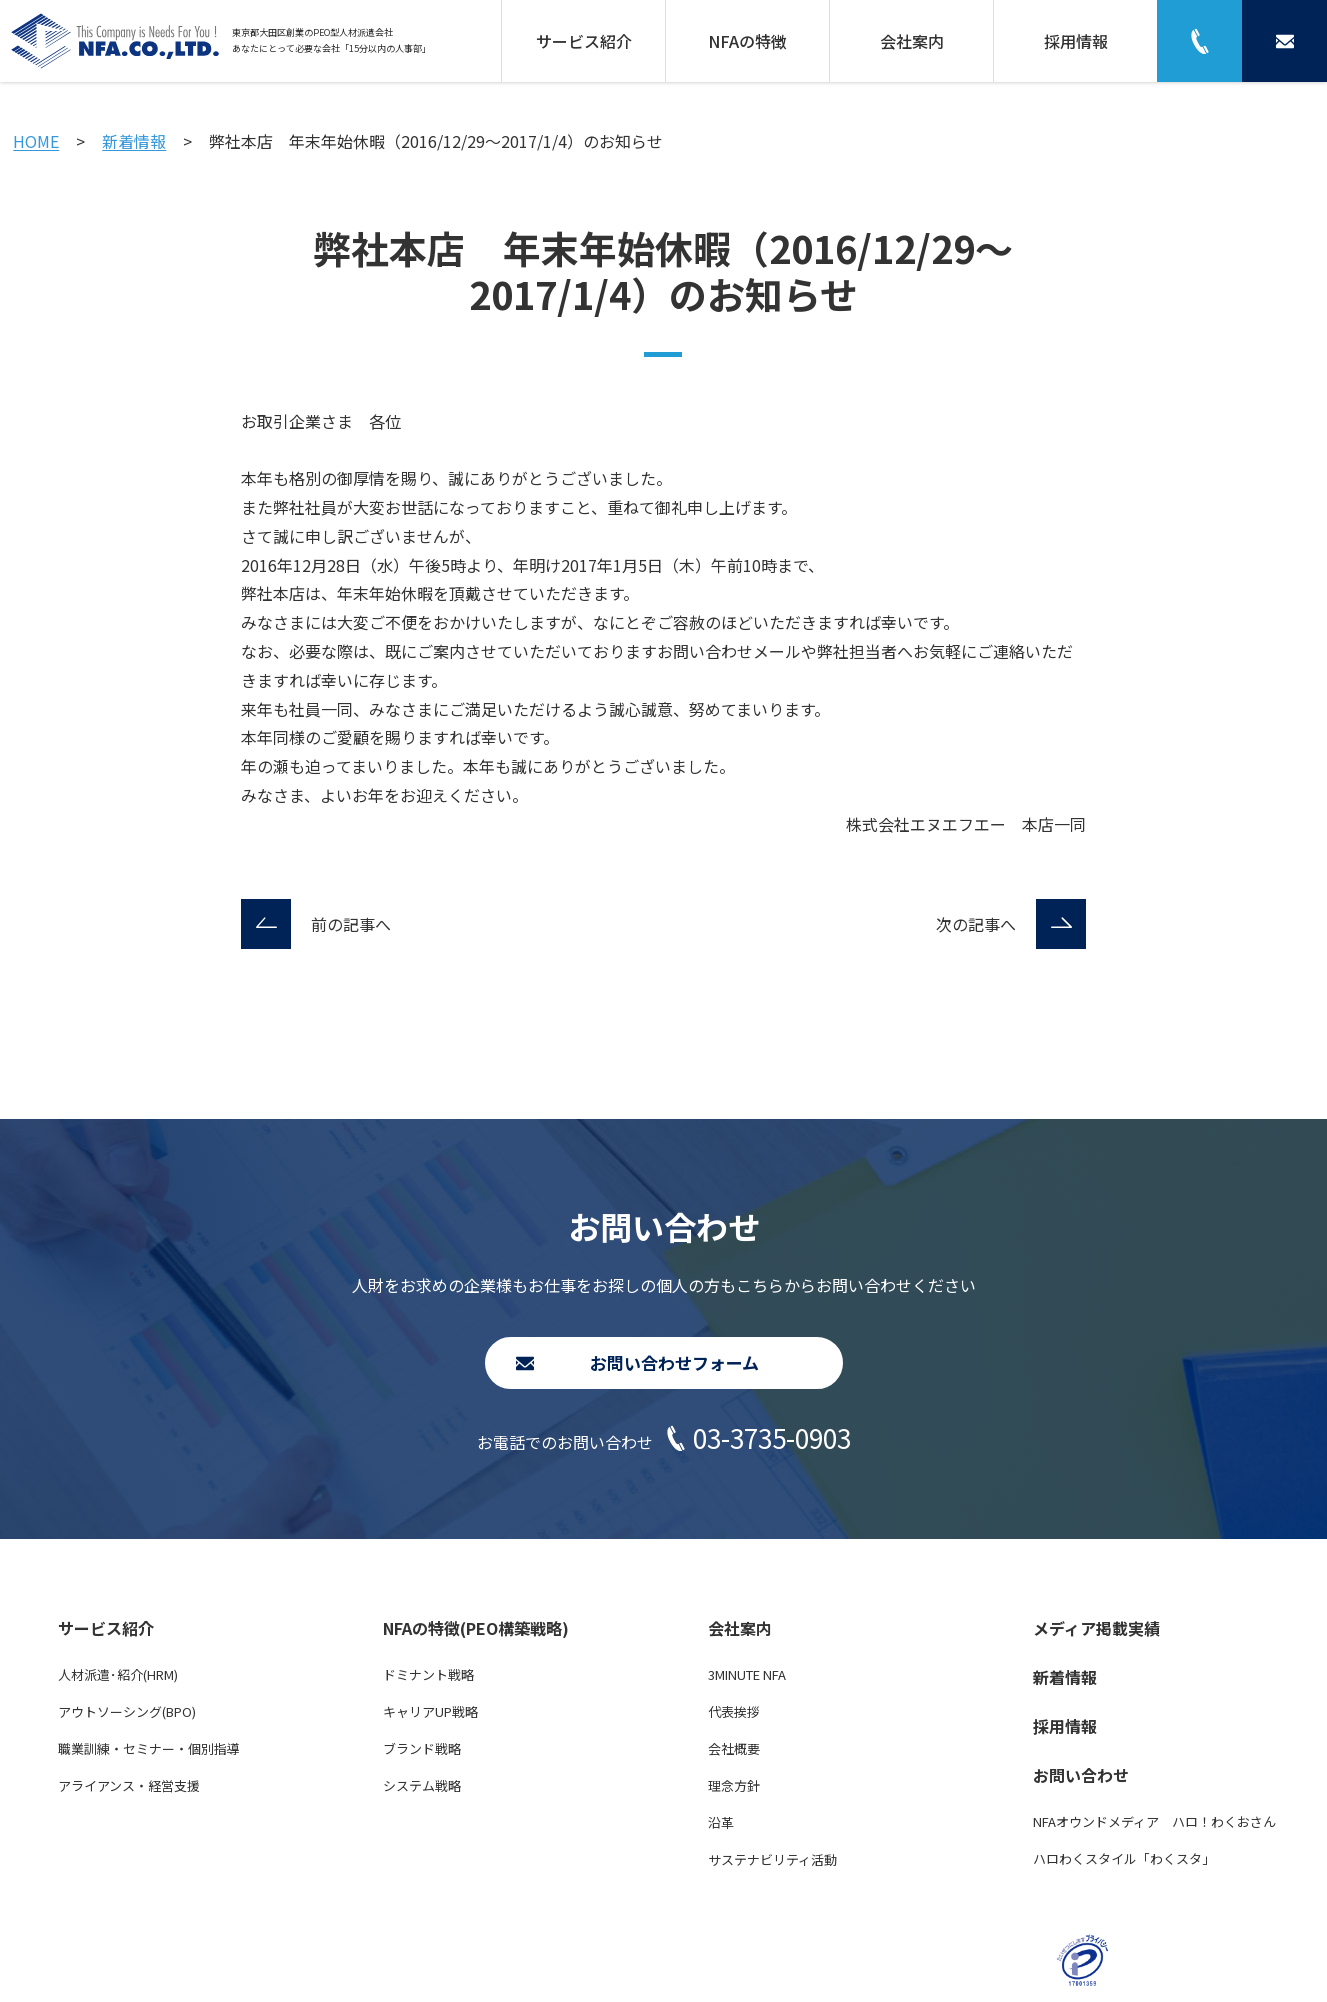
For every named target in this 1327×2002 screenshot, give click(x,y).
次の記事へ (976, 924)
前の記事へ (351, 924)
